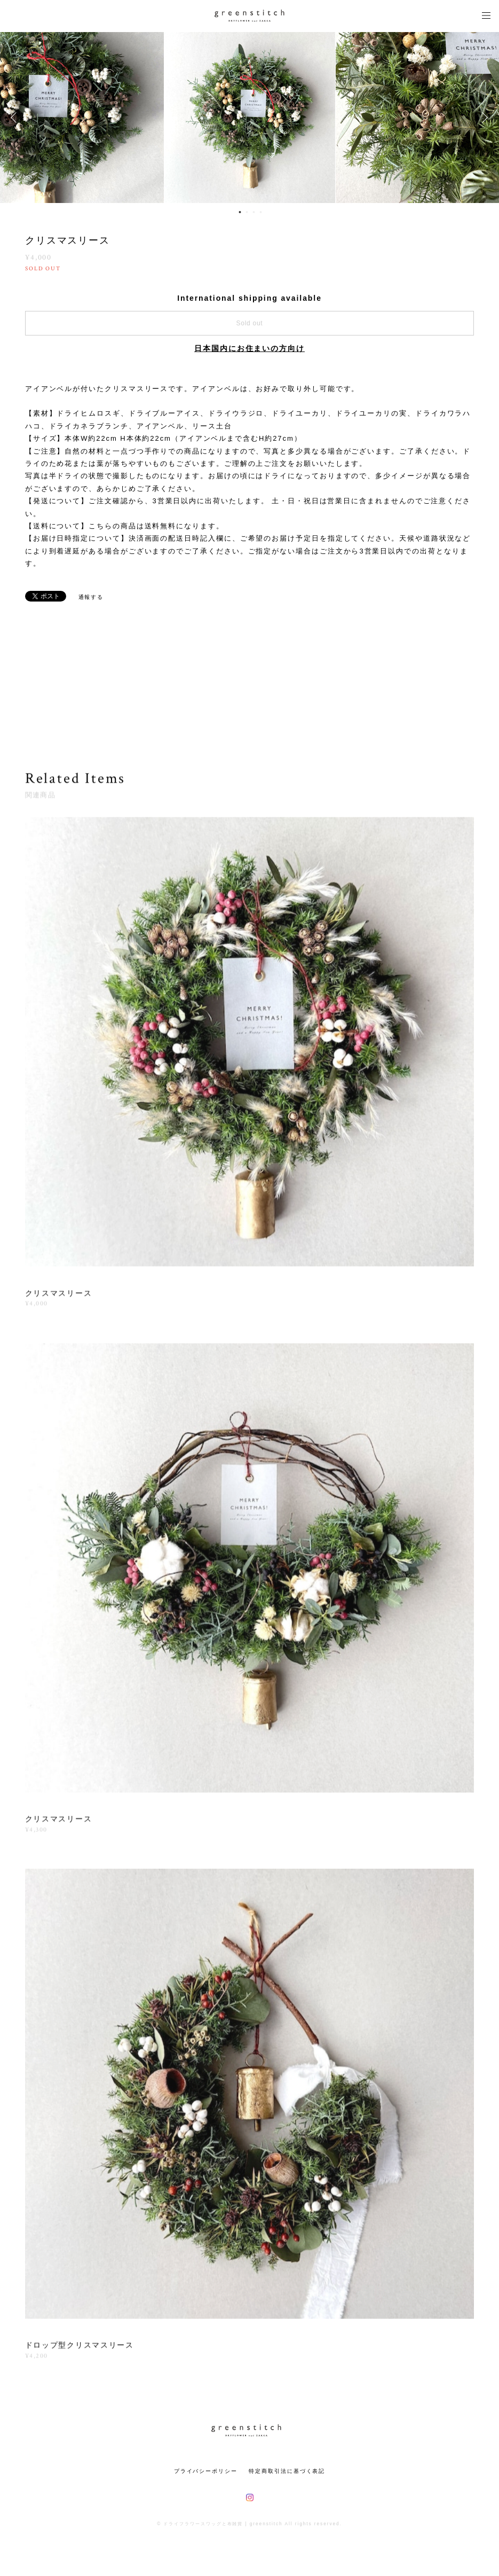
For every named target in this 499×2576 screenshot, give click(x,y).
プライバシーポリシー (205, 2471)
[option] (249, 117)
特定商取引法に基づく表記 (287, 2471)
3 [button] (254, 212)
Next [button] (483, 117)
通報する (91, 597)
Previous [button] (16, 117)
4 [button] (261, 212)
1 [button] (240, 212)
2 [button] (247, 212)
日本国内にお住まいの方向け (249, 348)
